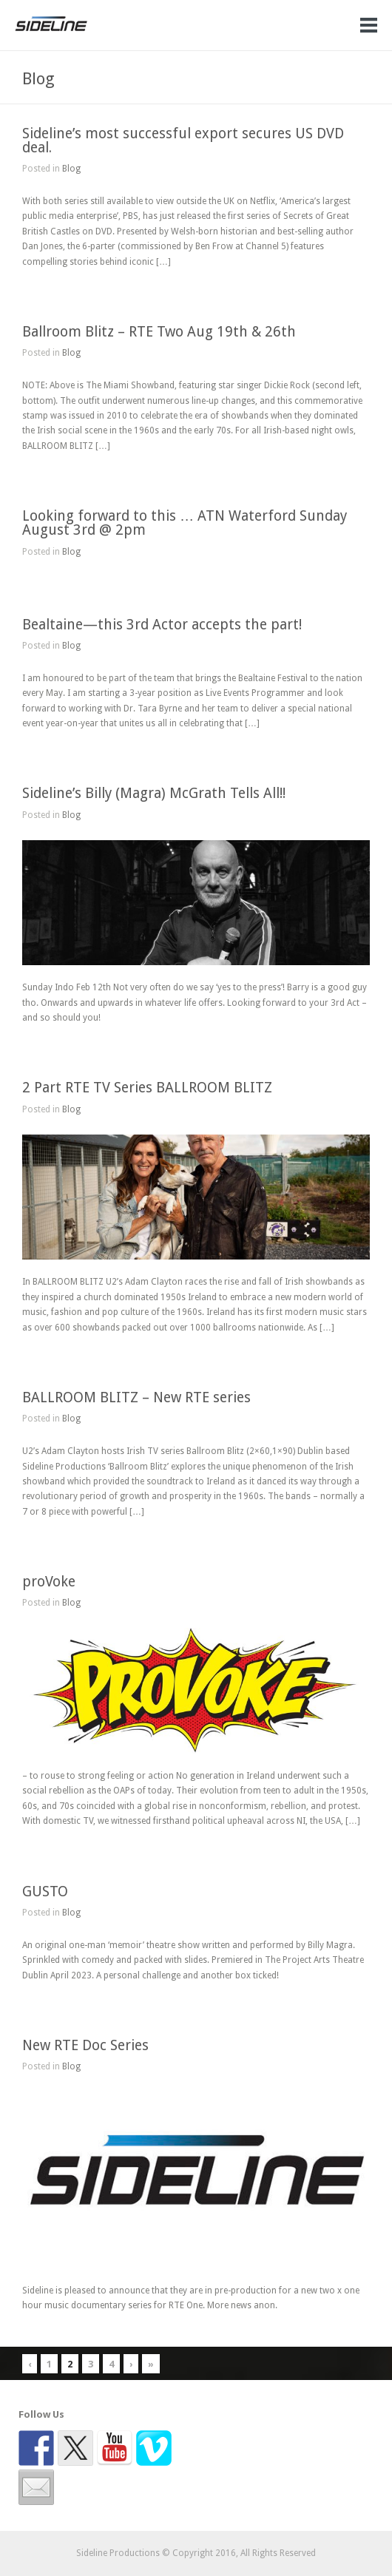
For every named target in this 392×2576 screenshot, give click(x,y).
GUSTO (45, 1891)
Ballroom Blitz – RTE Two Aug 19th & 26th (159, 331)
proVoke (48, 1581)
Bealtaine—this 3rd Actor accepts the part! (162, 624)
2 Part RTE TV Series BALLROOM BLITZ (147, 1087)
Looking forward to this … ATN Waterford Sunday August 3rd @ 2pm (184, 522)
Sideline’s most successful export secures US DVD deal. (183, 140)
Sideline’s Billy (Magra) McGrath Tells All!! (153, 793)
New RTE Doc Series (85, 2045)
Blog (71, 168)
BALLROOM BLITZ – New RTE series (136, 1397)
